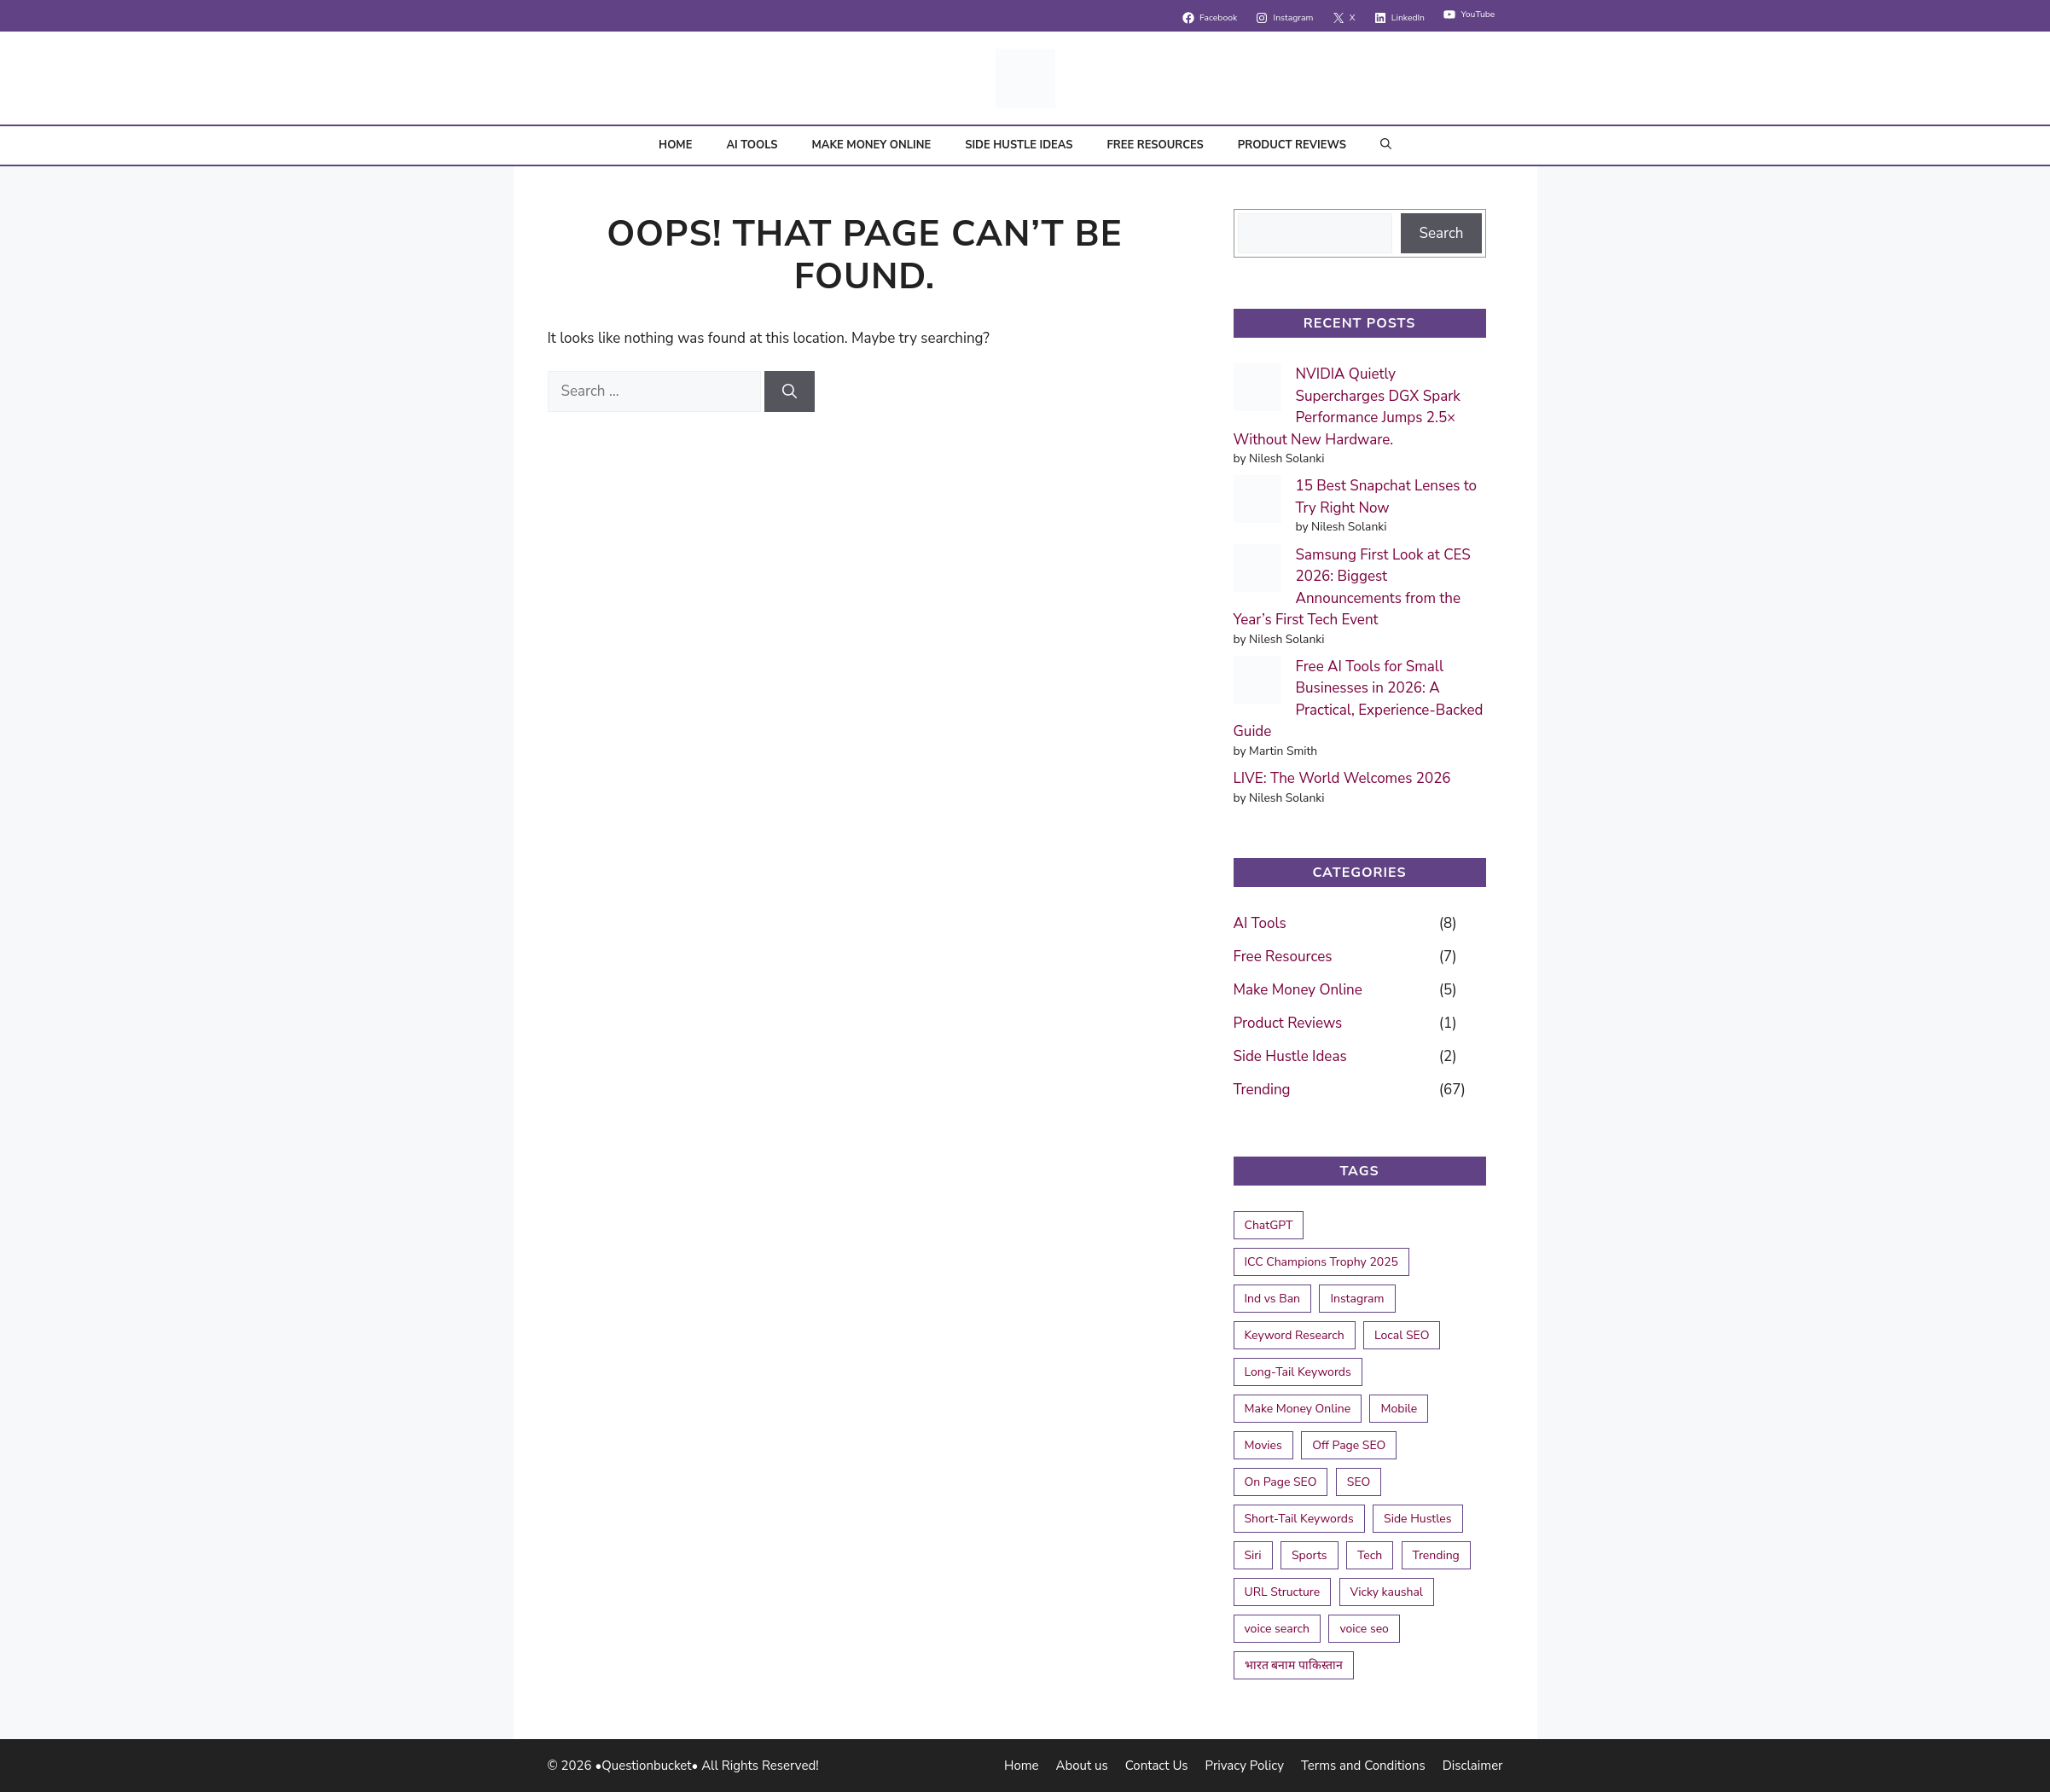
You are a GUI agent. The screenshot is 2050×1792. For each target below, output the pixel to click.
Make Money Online (871, 145)
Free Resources (1154, 145)
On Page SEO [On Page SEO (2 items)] (1281, 1482)
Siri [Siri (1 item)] (1253, 1555)
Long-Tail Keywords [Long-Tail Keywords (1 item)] (1298, 1372)
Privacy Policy (1244, 1765)
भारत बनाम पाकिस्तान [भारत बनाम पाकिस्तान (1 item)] (1294, 1665)
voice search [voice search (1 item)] (1277, 1629)
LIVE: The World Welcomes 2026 (1342, 778)
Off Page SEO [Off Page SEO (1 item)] (1348, 1445)
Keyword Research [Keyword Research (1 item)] (1294, 1335)
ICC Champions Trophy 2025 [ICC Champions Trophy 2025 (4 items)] (1321, 1262)
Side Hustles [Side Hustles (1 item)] (1417, 1519)
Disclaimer (1473, 1765)
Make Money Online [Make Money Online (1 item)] (1298, 1409)
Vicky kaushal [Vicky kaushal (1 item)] (1386, 1592)
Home (675, 145)
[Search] (789, 391)
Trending (1262, 1089)
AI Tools (751, 145)
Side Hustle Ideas (1018, 145)
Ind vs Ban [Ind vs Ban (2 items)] (1273, 1298)
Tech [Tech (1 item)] (1369, 1555)
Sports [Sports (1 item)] (1309, 1555)
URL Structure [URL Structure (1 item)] (1283, 1592)
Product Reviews (1292, 145)
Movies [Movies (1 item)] (1263, 1445)
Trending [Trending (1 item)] (1436, 1555)
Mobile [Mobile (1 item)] (1398, 1409)
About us (1082, 1765)
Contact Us (1156, 1765)
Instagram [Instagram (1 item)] (1357, 1298)
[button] (1385, 145)
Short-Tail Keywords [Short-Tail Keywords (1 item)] (1299, 1519)
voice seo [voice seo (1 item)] (1364, 1629)
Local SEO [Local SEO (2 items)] (1401, 1335)
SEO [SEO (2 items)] (1358, 1482)
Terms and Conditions (1363, 1765)
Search (1441, 233)
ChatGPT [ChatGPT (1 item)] (1269, 1225)
